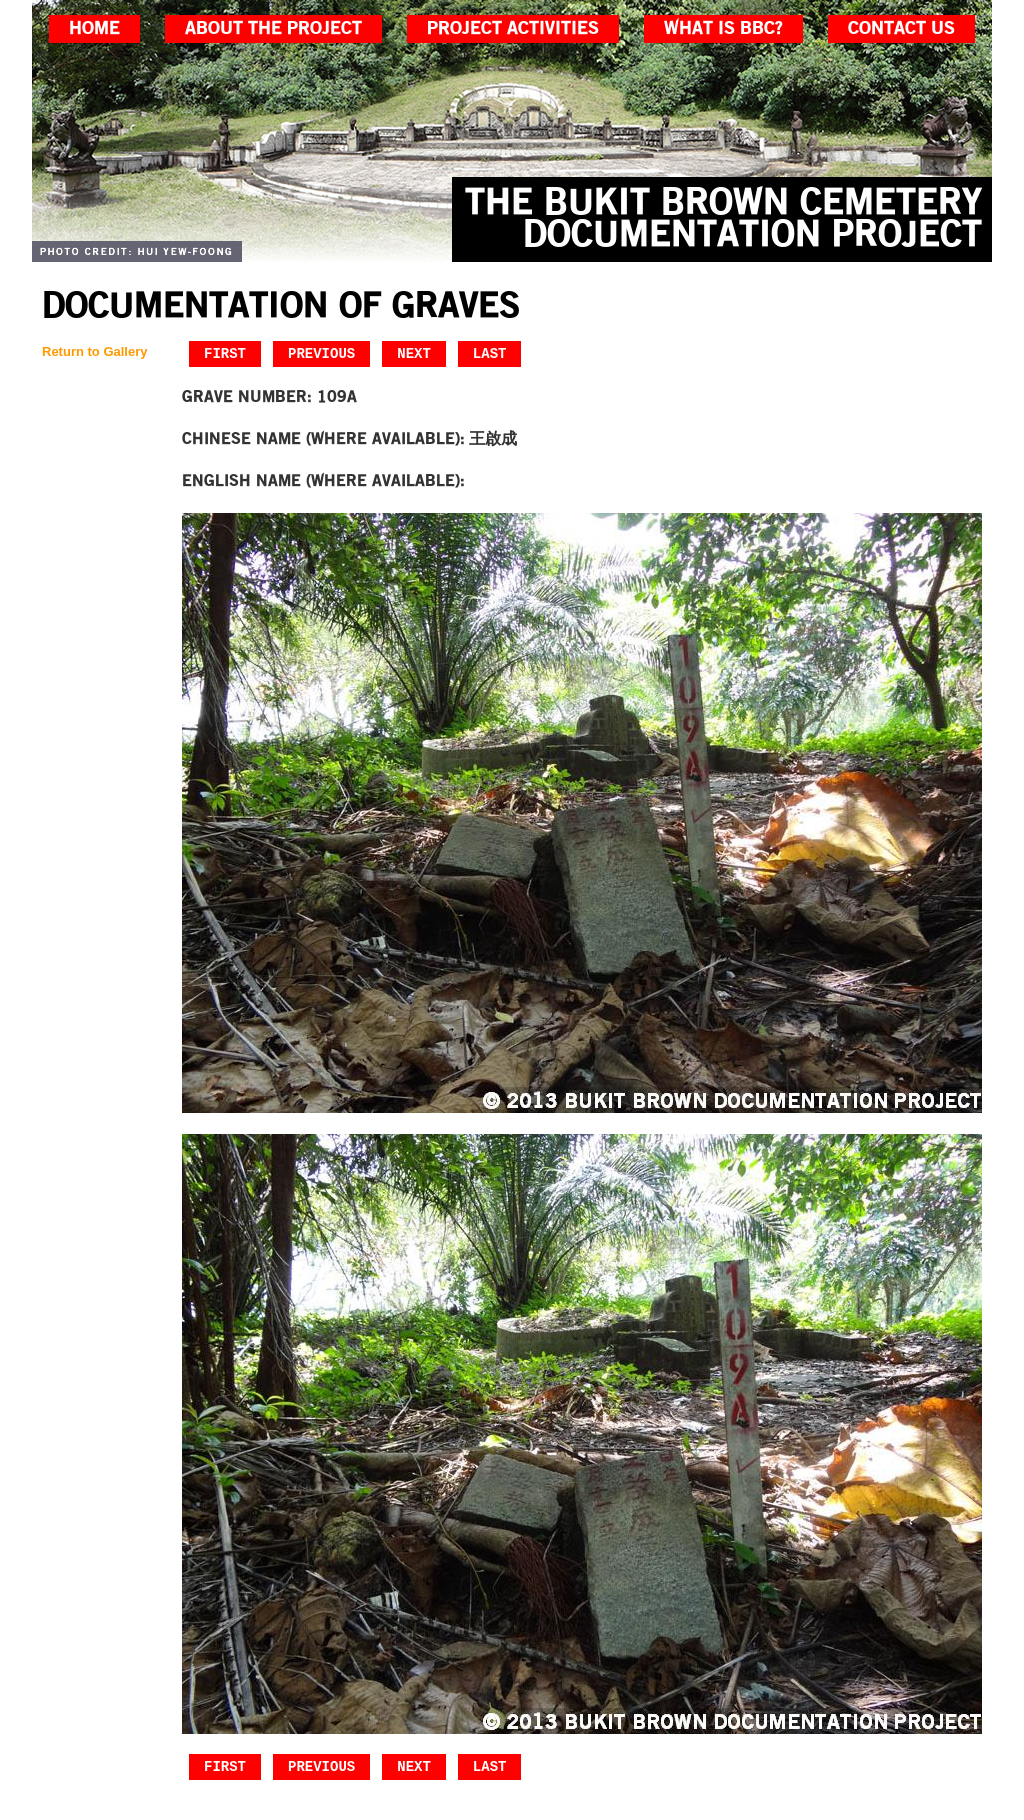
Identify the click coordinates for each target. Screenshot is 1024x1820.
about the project (273, 29)
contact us (901, 29)
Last (490, 353)
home (94, 29)
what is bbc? (723, 29)
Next (414, 353)
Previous (321, 353)
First (225, 353)
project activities (513, 29)
